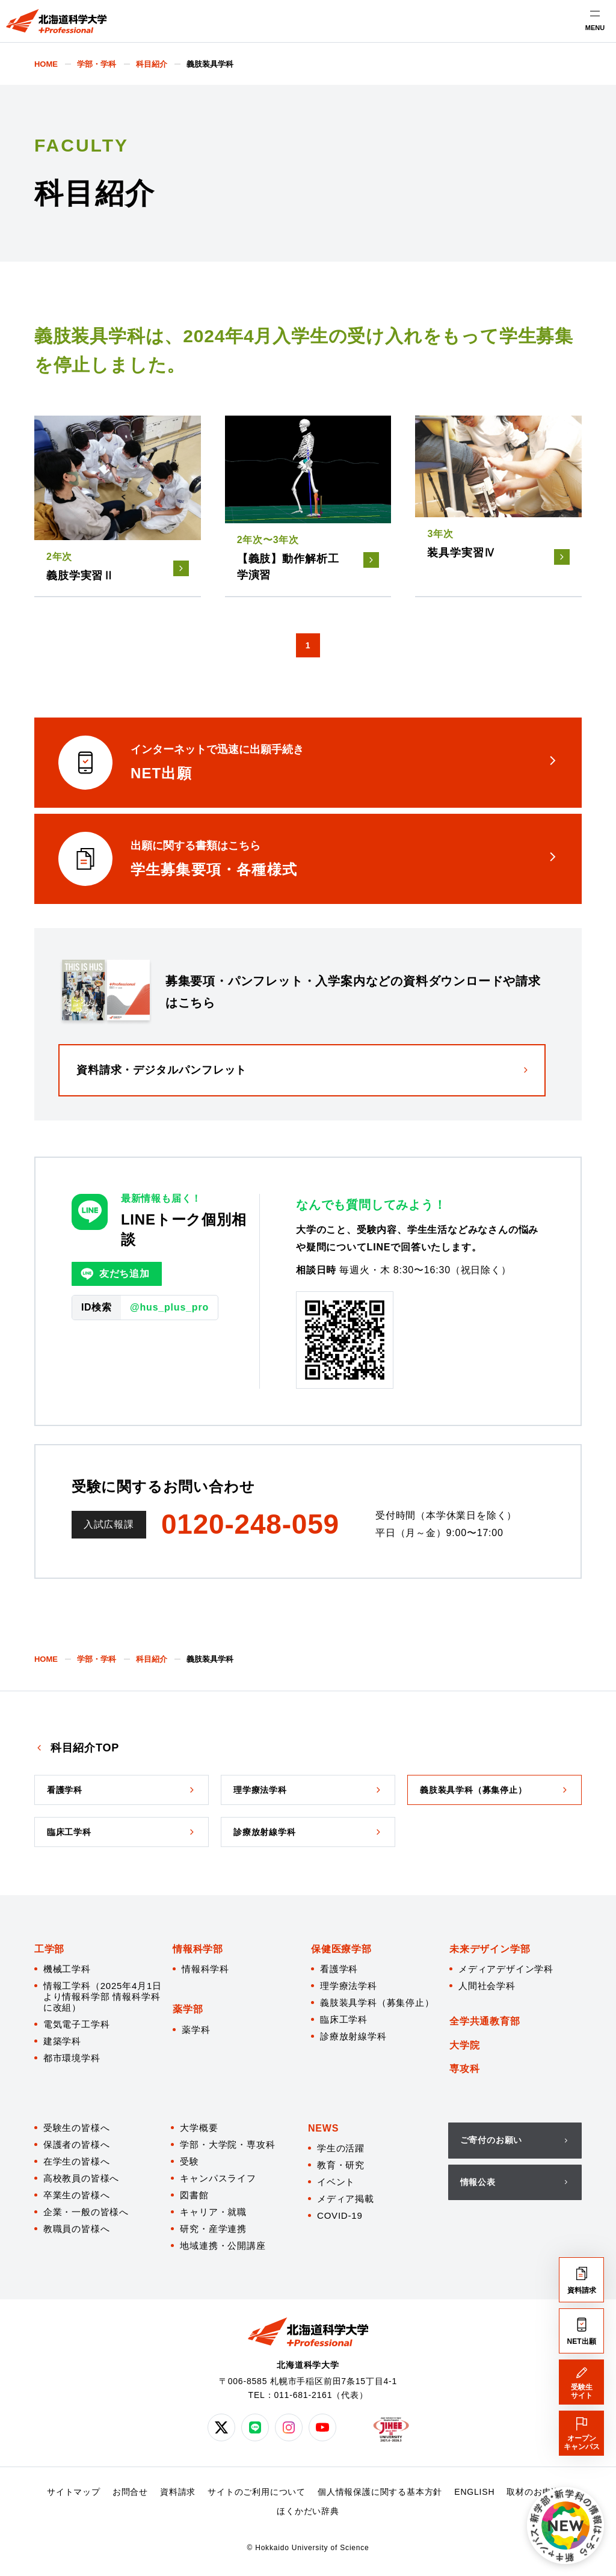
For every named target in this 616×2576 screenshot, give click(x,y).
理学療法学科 (348, 1986)
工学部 (49, 1949)
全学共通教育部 (484, 2021)
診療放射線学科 (353, 2036)
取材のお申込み (538, 2492)
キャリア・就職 (213, 2212)
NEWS (323, 2128)
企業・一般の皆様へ (86, 2212)
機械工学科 (67, 1969)
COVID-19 (340, 2215)
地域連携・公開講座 (222, 2245)
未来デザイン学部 (489, 1949)
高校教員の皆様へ (81, 2178)
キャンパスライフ (218, 2178)
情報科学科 (205, 1969)
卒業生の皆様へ (76, 2195)
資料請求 (178, 2492)
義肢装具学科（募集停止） (377, 2002)
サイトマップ (73, 2492)
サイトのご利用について (257, 2492)
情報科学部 (198, 1949)
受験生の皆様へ (76, 2128)
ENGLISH (474, 2492)
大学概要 (199, 2128)
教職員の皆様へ (76, 2229)
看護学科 (339, 1969)
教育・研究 (341, 2165)
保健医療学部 (341, 1949)
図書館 (194, 2195)
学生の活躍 (341, 2148)
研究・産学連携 (213, 2229)
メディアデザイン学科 (505, 1969)
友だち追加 (115, 1274)
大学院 (464, 2045)
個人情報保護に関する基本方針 (380, 2492)
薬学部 (188, 2009)
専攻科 (464, 2069)
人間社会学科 (487, 1986)
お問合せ (130, 2492)
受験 (189, 2161)
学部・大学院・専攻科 (227, 2144)
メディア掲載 (345, 2198)
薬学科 (196, 2029)
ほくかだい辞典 (308, 2511)
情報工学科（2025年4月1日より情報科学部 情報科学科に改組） (102, 1996)
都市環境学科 (71, 2058)
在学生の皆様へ (76, 2161)
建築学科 (62, 2041)
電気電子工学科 (76, 2024)
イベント (336, 2182)
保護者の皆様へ (76, 2144)
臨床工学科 (344, 2019)
